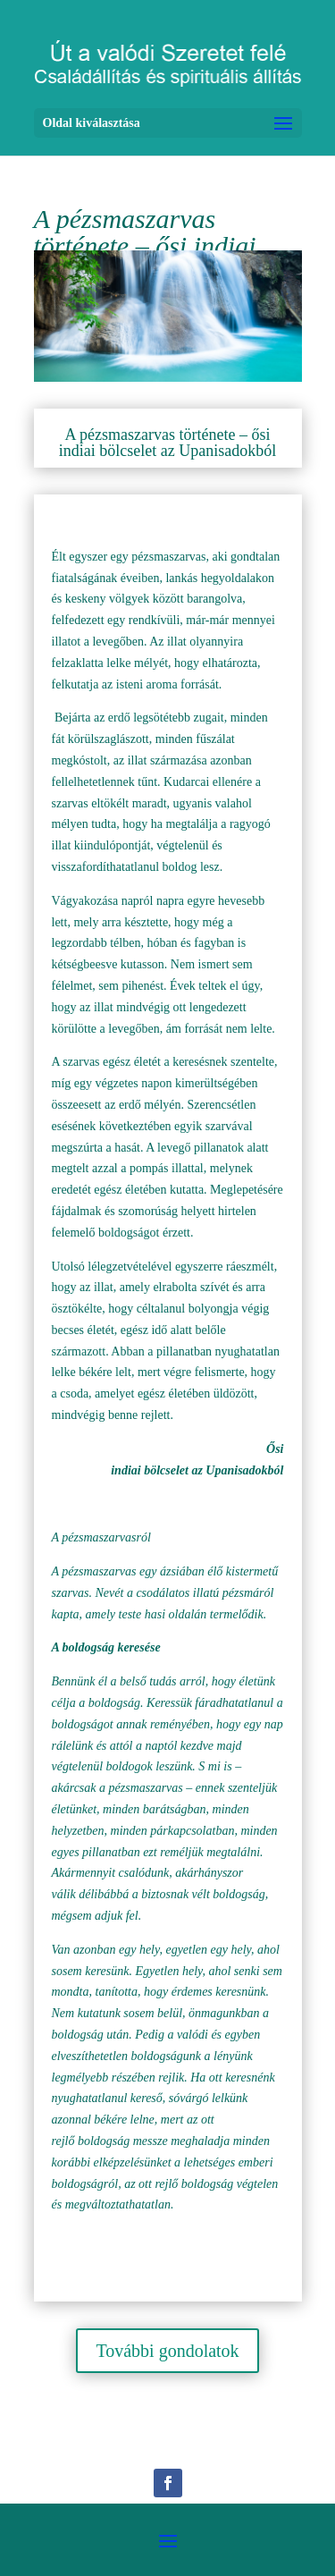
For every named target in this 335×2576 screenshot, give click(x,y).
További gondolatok (167, 2351)
